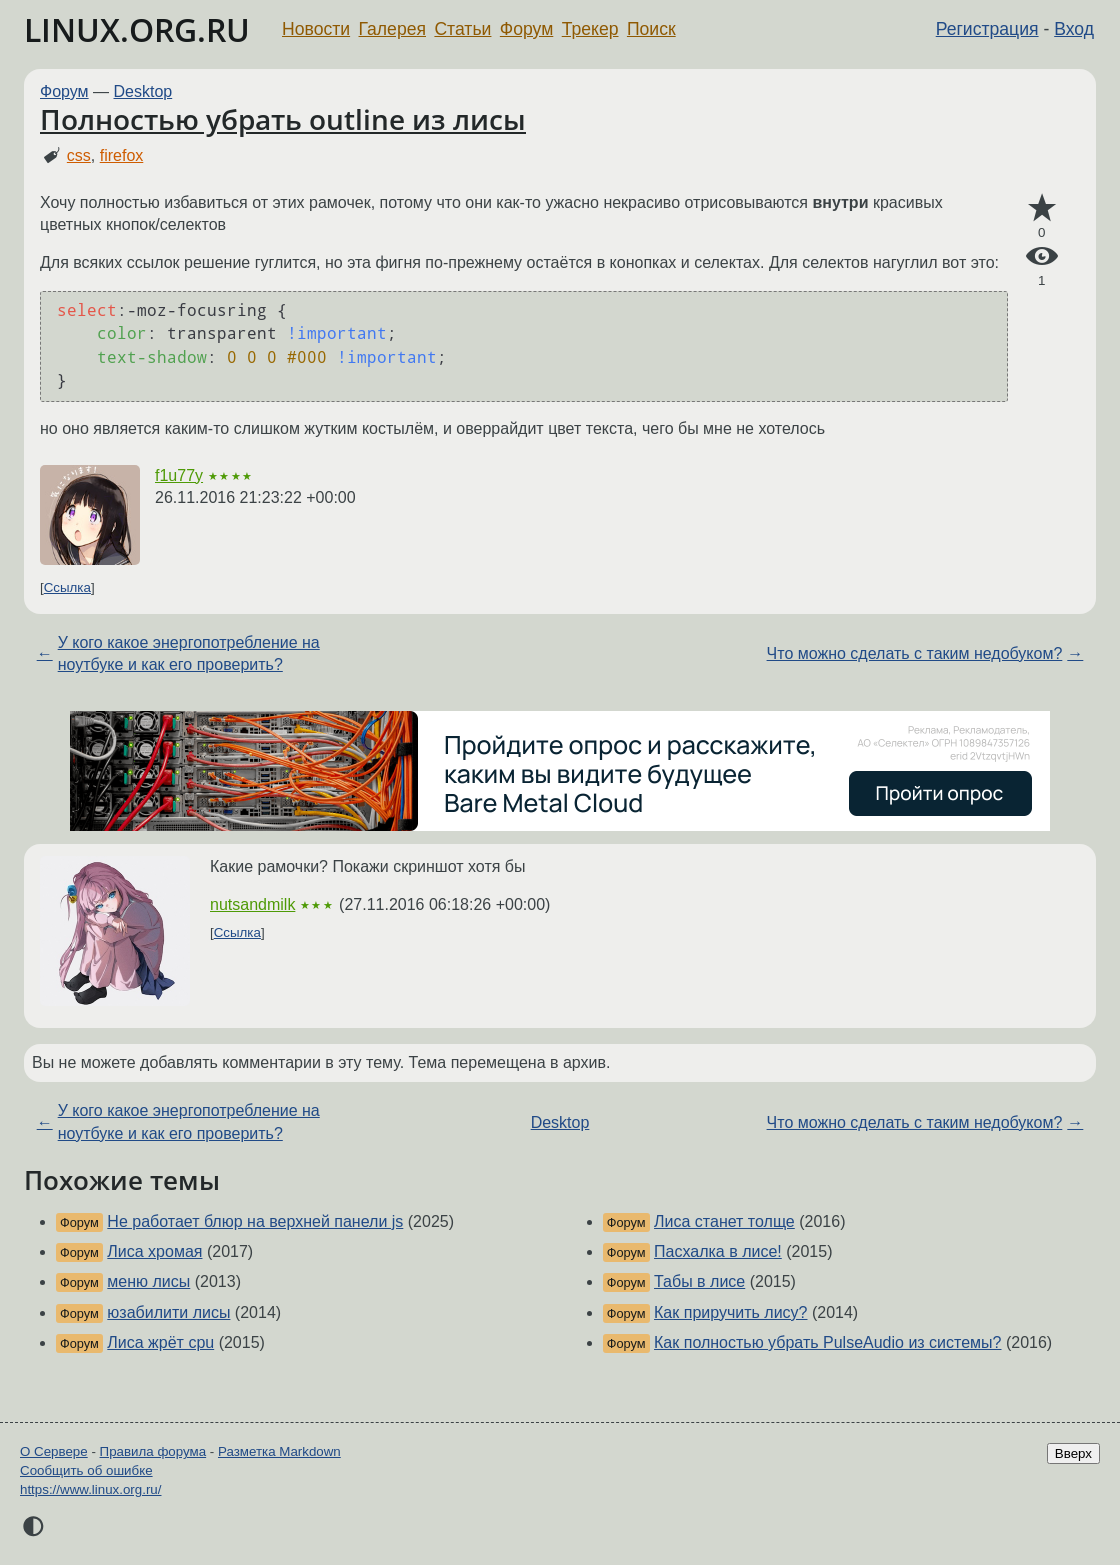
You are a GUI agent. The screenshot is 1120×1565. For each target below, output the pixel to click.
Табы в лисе (699, 1281)
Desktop (143, 91)
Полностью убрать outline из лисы (283, 119)
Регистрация (987, 29)
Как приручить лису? (730, 1312)
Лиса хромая (154, 1251)
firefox (122, 155)
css (79, 155)
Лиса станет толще (724, 1221)
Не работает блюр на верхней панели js (255, 1221)
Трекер (590, 29)
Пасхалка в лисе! (718, 1251)
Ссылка (67, 587)
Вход (1074, 29)
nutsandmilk (252, 904)
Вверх (1073, 1453)
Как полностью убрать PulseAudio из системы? (827, 1342)
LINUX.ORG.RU (137, 29)
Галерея (392, 29)
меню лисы (148, 1281)
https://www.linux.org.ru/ (90, 1489)
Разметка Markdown (279, 1451)
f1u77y (179, 475)
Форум (526, 29)
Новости (316, 29)
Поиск (651, 29)
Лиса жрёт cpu (160, 1342)
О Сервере (54, 1451)
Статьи (462, 29)
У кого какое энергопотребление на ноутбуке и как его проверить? (189, 653)
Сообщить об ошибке (86, 1470)
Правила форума (153, 1451)
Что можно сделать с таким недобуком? (915, 653)
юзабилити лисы (168, 1312)
